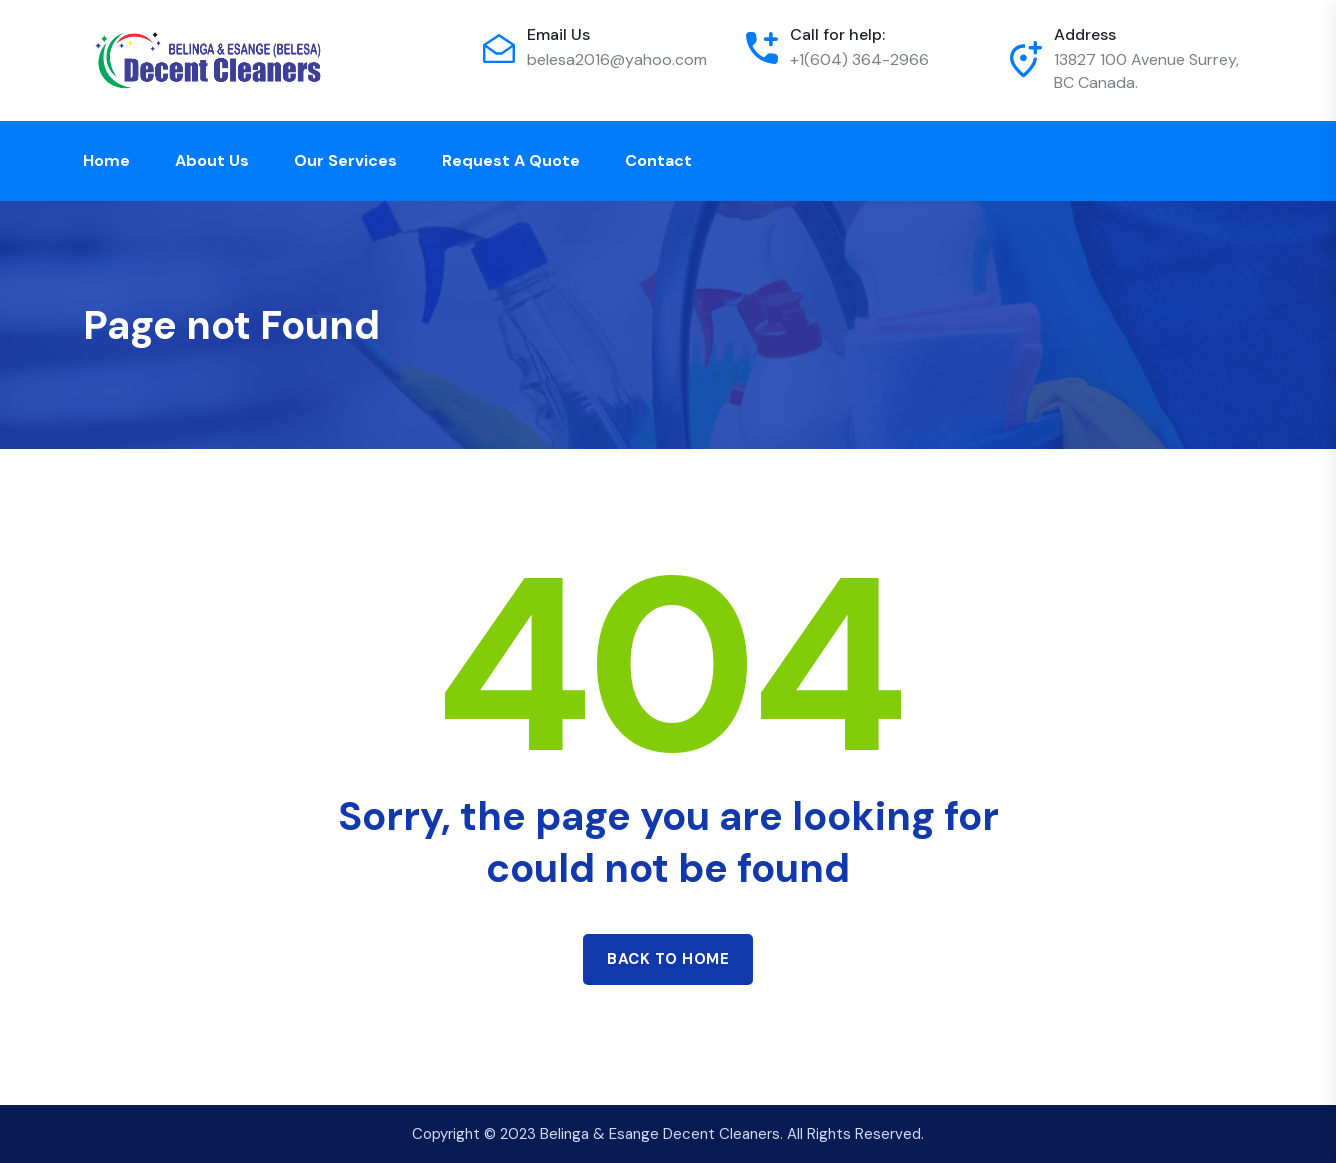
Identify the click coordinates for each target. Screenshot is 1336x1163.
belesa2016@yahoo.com (617, 59)
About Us (212, 160)
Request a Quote (511, 160)
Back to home (668, 959)
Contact (658, 160)
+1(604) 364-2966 (859, 59)
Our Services (345, 160)
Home (106, 160)
